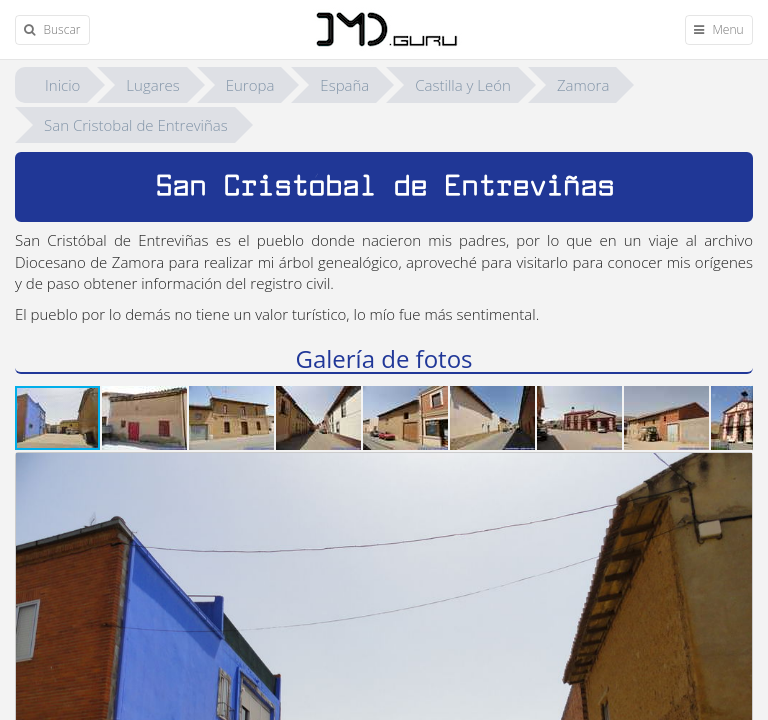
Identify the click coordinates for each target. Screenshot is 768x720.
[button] (145, 418)
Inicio (62, 85)
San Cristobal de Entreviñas (136, 125)
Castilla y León (463, 85)
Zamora (583, 85)
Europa (250, 85)
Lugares (152, 85)
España (344, 85)
